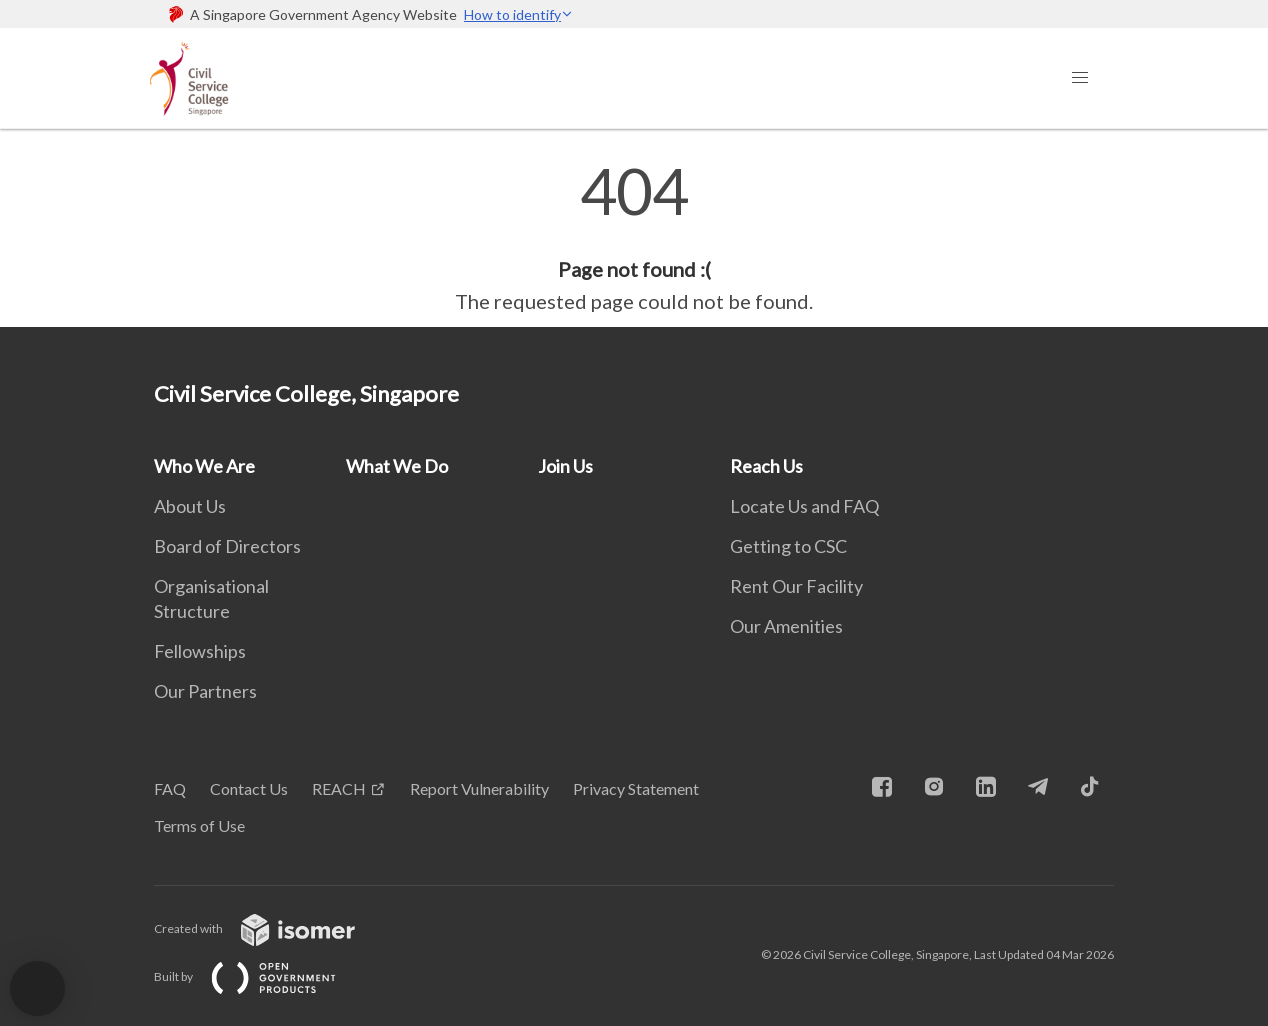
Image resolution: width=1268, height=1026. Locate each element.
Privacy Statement (636, 788)
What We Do (397, 466)
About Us (190, 506)
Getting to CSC (788, 546)
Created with (270, 928)
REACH (339, 788)
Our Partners (205, 691)
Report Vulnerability (479, 788)
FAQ (170, 788)
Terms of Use (199, 825)
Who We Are (204, 466)
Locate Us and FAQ (804, 506)
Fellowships (200, 651)
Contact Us (249, 788)
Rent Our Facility (796, 586)
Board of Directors (227, 546)
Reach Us (766, 466)
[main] (634, 238)
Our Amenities (786, 626)
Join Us (565, 466)
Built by (261, 976)
